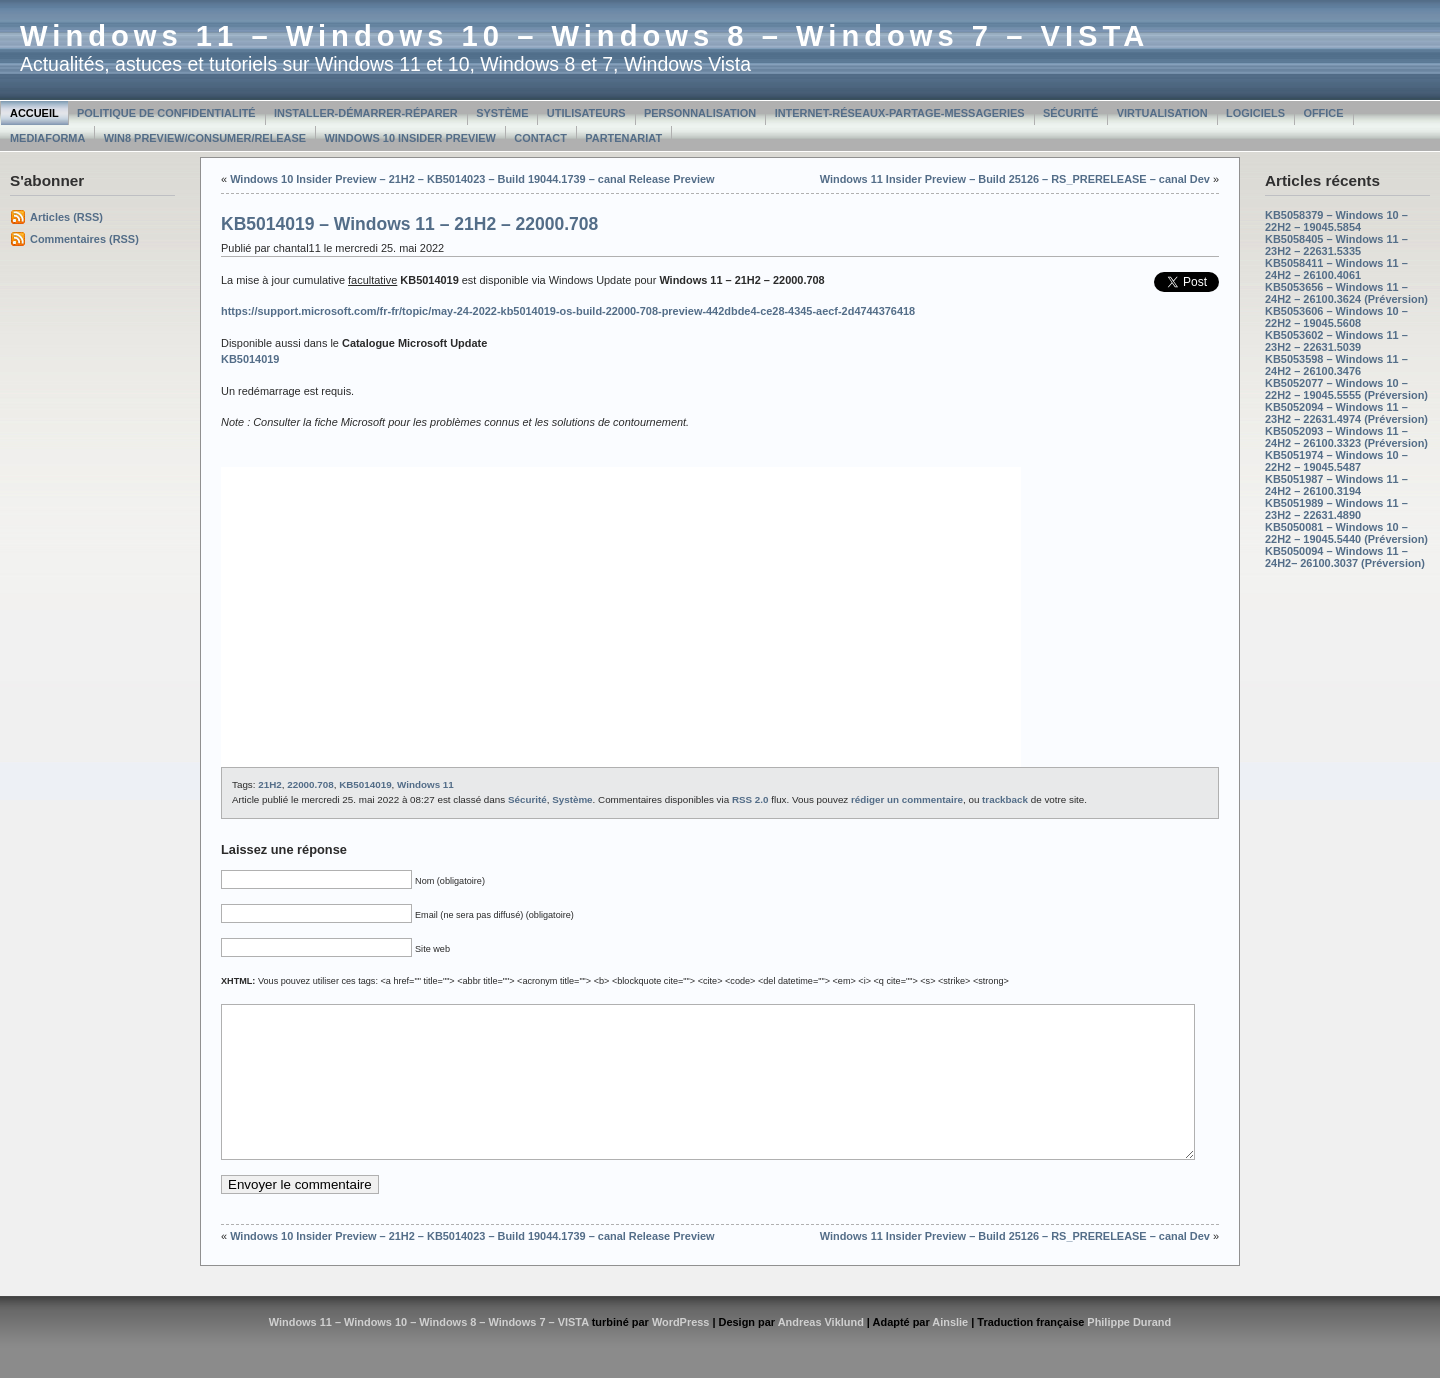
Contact (540, 138)
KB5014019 (365, 784)
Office (1323, 113)
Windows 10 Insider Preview (410, 138)
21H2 (270, 784)
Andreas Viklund (821, 1352)
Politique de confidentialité (166, 113)
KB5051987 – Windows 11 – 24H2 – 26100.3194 (1336, 485)
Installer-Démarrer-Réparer (366, 113)
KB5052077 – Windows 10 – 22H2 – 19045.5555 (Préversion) (1346, 389)
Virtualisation (1162, 113)
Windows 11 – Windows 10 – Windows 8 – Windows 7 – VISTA (584, 36)
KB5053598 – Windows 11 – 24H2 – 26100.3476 (1336, 365)
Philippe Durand (1129, 1352)
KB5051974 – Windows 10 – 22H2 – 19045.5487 (1336, 461)
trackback (1005, 799)
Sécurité (1070, 113)
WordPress (681, 1352)
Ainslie (950, 1352)
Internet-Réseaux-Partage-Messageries (900, 113)
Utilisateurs (586, 113)
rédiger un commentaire (907, 799)
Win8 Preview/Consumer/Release (205, 138)
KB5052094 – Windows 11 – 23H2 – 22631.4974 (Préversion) (1346, 413)
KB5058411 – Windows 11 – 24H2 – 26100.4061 (1336, 269)
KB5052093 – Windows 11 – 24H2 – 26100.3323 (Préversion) (1346, 437)
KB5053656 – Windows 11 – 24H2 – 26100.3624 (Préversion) (1346, 293)
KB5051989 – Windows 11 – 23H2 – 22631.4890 (1336, 509)
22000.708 (310, 784)
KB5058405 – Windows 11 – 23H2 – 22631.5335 (1336, 245)
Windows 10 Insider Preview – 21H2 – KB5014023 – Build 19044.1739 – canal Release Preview (472, 179)
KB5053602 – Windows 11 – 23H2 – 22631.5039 (1336, 341)
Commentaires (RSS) (84, 239)
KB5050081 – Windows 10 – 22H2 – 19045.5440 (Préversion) (1346, 533)
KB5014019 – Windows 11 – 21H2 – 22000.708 (409, 224)
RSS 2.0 (750, 799)
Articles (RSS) (66, 217)
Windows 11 (425, 784)
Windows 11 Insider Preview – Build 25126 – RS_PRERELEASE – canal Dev (1015, 179)
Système (502, 113)
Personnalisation (700, 113)
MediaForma (47, 138)
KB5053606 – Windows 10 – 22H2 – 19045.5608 (1336, 317)
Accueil (34, 113)
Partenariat (623, 138)
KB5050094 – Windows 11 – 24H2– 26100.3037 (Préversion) (1345, 557)
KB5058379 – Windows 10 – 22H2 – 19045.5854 (1336, 221)
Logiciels (1255, 113)
